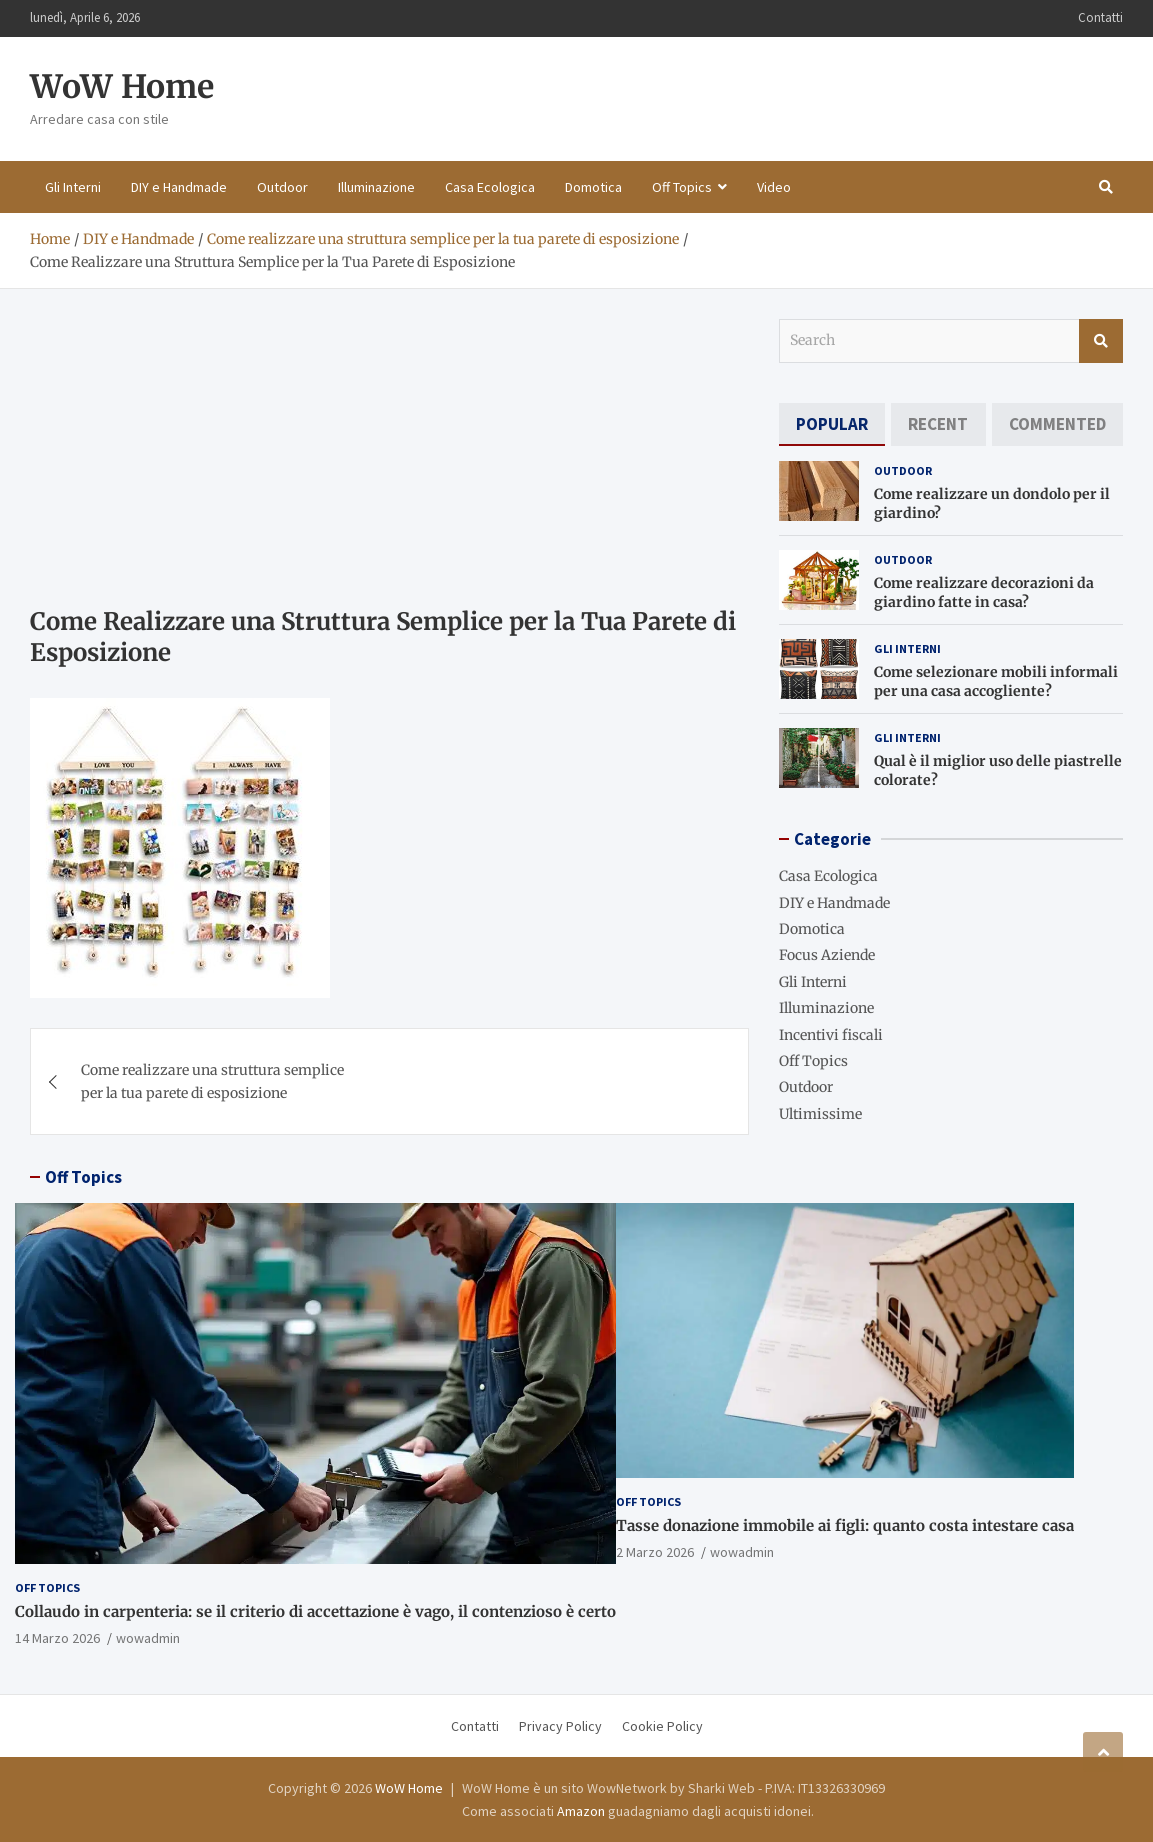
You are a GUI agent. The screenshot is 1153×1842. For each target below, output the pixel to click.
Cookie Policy (662, 1726)
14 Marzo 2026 (57, 1638)
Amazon (581, 1811)
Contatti (1100, 17)
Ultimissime (820, 1114)
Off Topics (682, 187)
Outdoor (282, 187)
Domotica (593, 187)
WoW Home (122, 87)
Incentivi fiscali (831, 1035)
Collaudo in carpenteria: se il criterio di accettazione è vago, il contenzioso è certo (315, 1611)
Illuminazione (376, 187)
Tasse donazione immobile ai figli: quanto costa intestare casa (845, 1525)
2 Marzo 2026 (655, 1552)
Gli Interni (73, 187)
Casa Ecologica (490, 187)
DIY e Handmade (179, 187)
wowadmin (148, 1638)
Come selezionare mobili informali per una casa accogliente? (996, 681)
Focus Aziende (827, 955)
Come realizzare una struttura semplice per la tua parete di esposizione (212, 1081)
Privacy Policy (560, 1726)
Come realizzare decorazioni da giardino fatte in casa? (984, 592)
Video (774, 187)
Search (1101, 341)
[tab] (832, 424)
